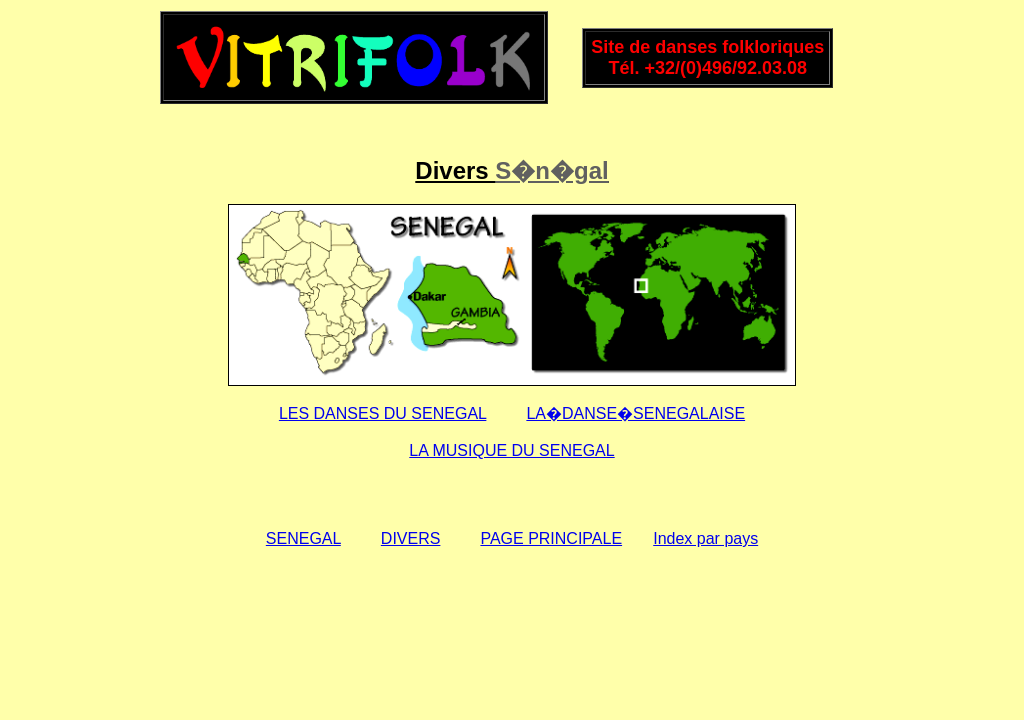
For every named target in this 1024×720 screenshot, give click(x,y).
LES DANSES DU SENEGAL (382, 413)
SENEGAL (303, 538)
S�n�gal (551, 170)
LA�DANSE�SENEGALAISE (635, 413)
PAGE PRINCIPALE (551, 538)
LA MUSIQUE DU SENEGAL (511, 450)
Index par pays (705, 538)
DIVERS (411, 538)
